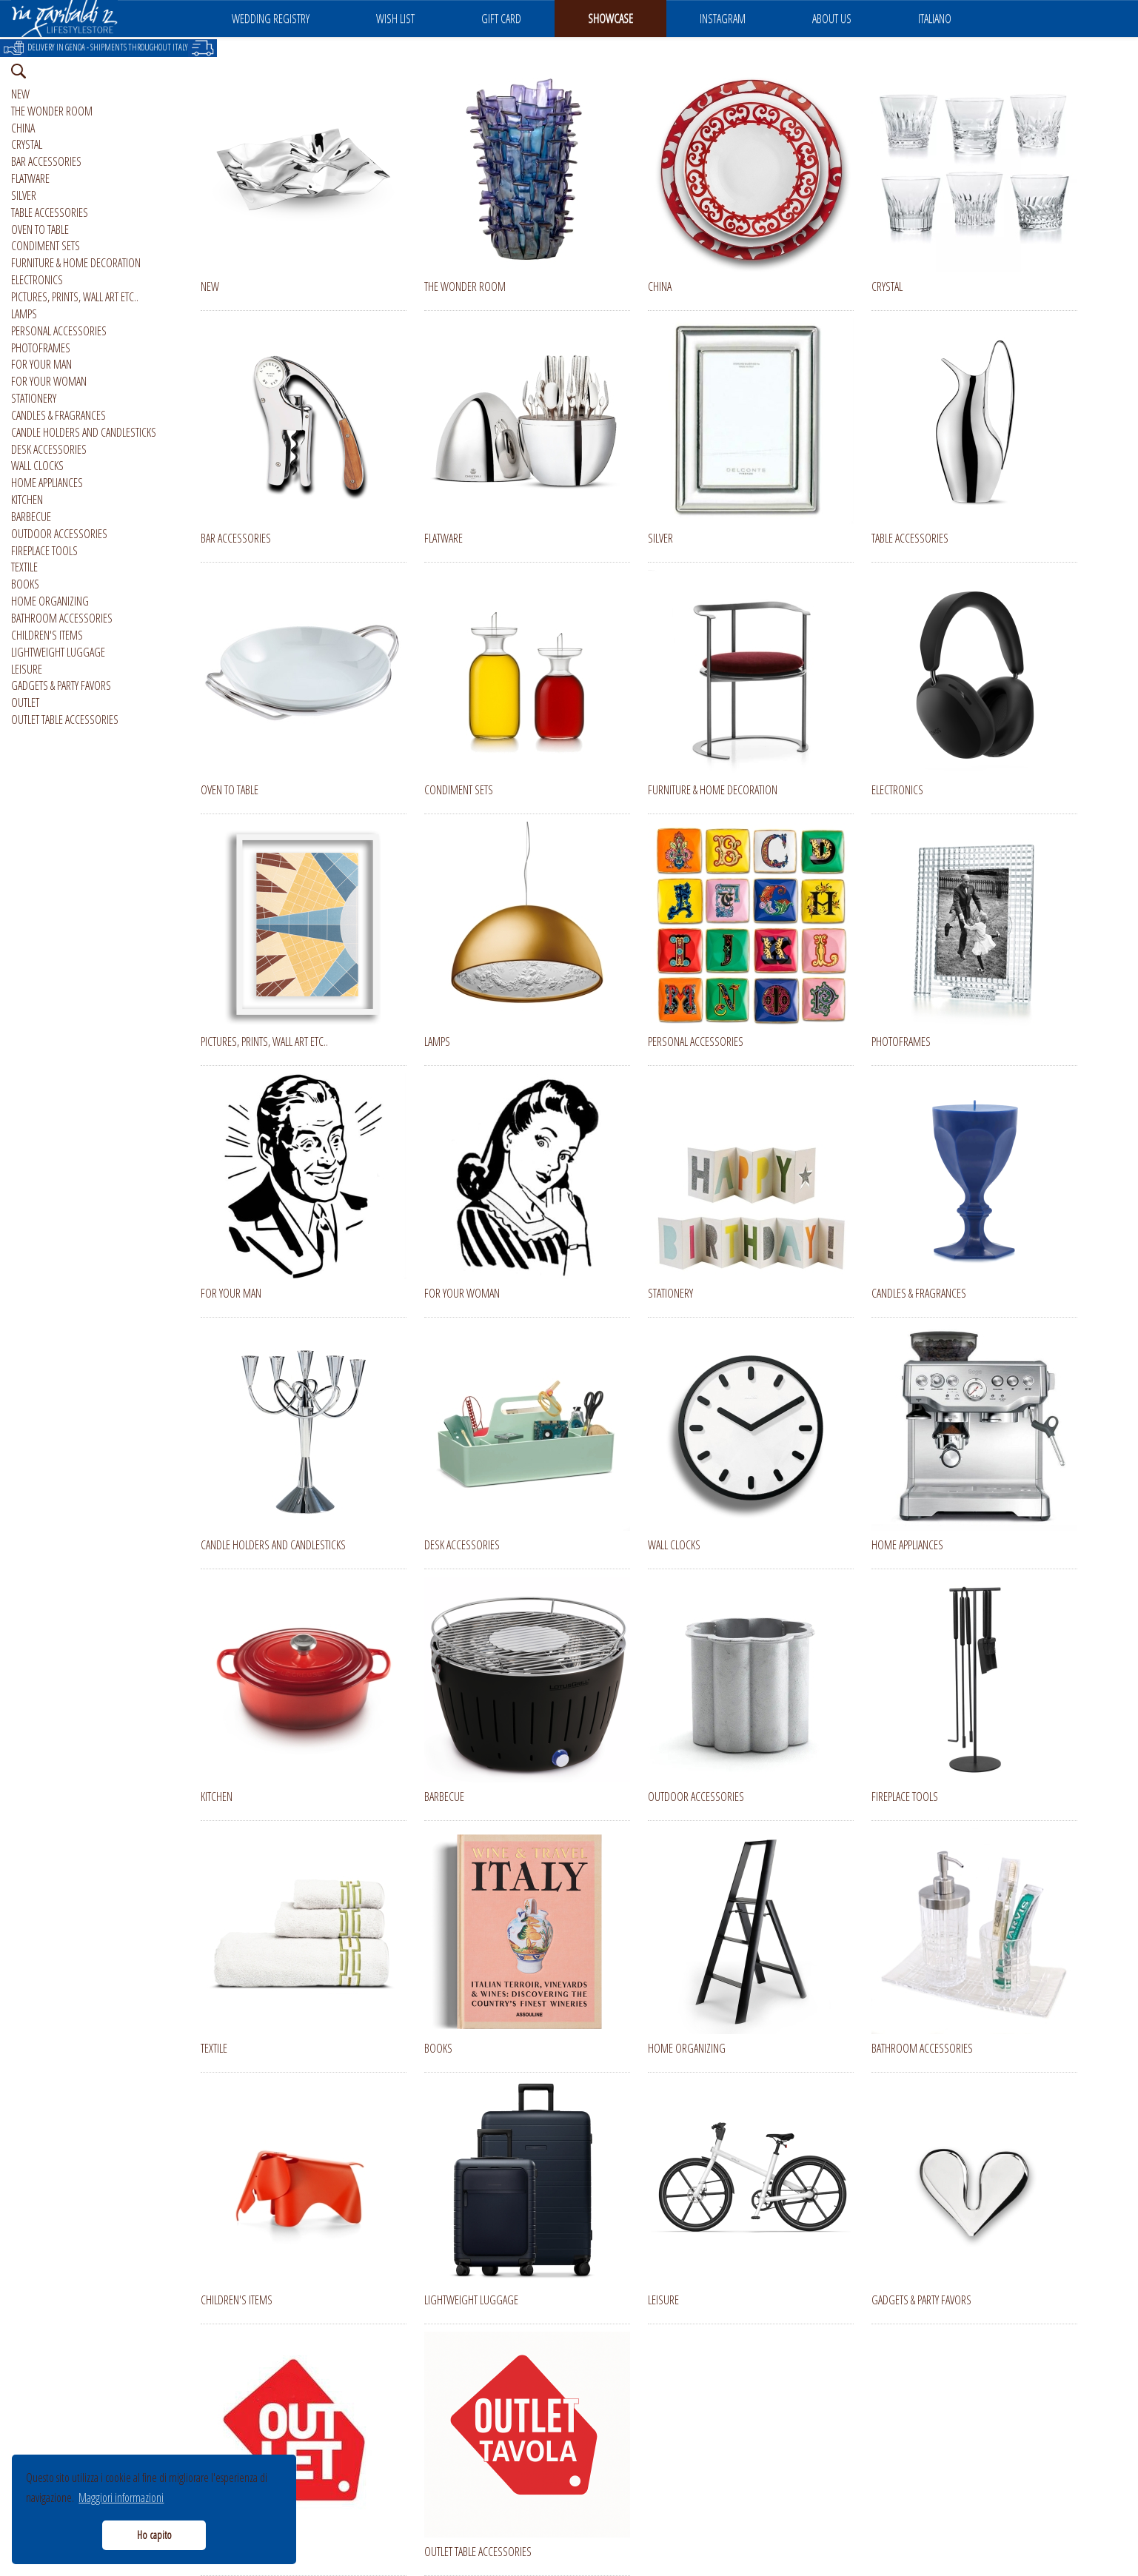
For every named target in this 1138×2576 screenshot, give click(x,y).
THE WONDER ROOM (52, 111)
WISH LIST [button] (395, 18)
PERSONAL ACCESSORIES (59, 331)
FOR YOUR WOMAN (49, 381)
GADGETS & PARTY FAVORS (61, 685)
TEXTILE (24, 567)
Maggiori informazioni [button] (121, 2497)
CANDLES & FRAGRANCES (58, 415)
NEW (20, 94)
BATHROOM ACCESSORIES (62, 618)
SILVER (23, 195)
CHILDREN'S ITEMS (47, 635)
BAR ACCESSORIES (46, 161)
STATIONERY (33, 398)
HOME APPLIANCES (47, 482)
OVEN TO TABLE (40, 229)
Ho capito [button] (154, 2535)
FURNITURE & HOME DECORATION (76, 263)
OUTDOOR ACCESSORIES (59, 534)
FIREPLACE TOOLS (44, 551)
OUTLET (25, 702)
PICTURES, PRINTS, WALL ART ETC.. (74, 297)
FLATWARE (30, 178)
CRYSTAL (26, 144)
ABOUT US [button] (831, 18)
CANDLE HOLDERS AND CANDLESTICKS (83, 432)
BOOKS (25, 584)
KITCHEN (27, 500)
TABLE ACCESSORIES (49, 212)
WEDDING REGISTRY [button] (270, 18)
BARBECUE (31, 517)
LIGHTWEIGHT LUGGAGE (58, 652)
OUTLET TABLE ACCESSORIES (64, 719)
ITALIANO (934, 18)
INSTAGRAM (723, 18)
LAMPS (24, 314)
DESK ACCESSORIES (49, 449)
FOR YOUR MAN (41, 364)
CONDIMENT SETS (45, 246)
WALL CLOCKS (37, 465)
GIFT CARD (501, 18)
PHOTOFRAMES (40, 348)
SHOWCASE (610, 18)
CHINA (23, 128)
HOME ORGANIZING (50, 601)
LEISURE (26, 669)
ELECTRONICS (37, 280)
